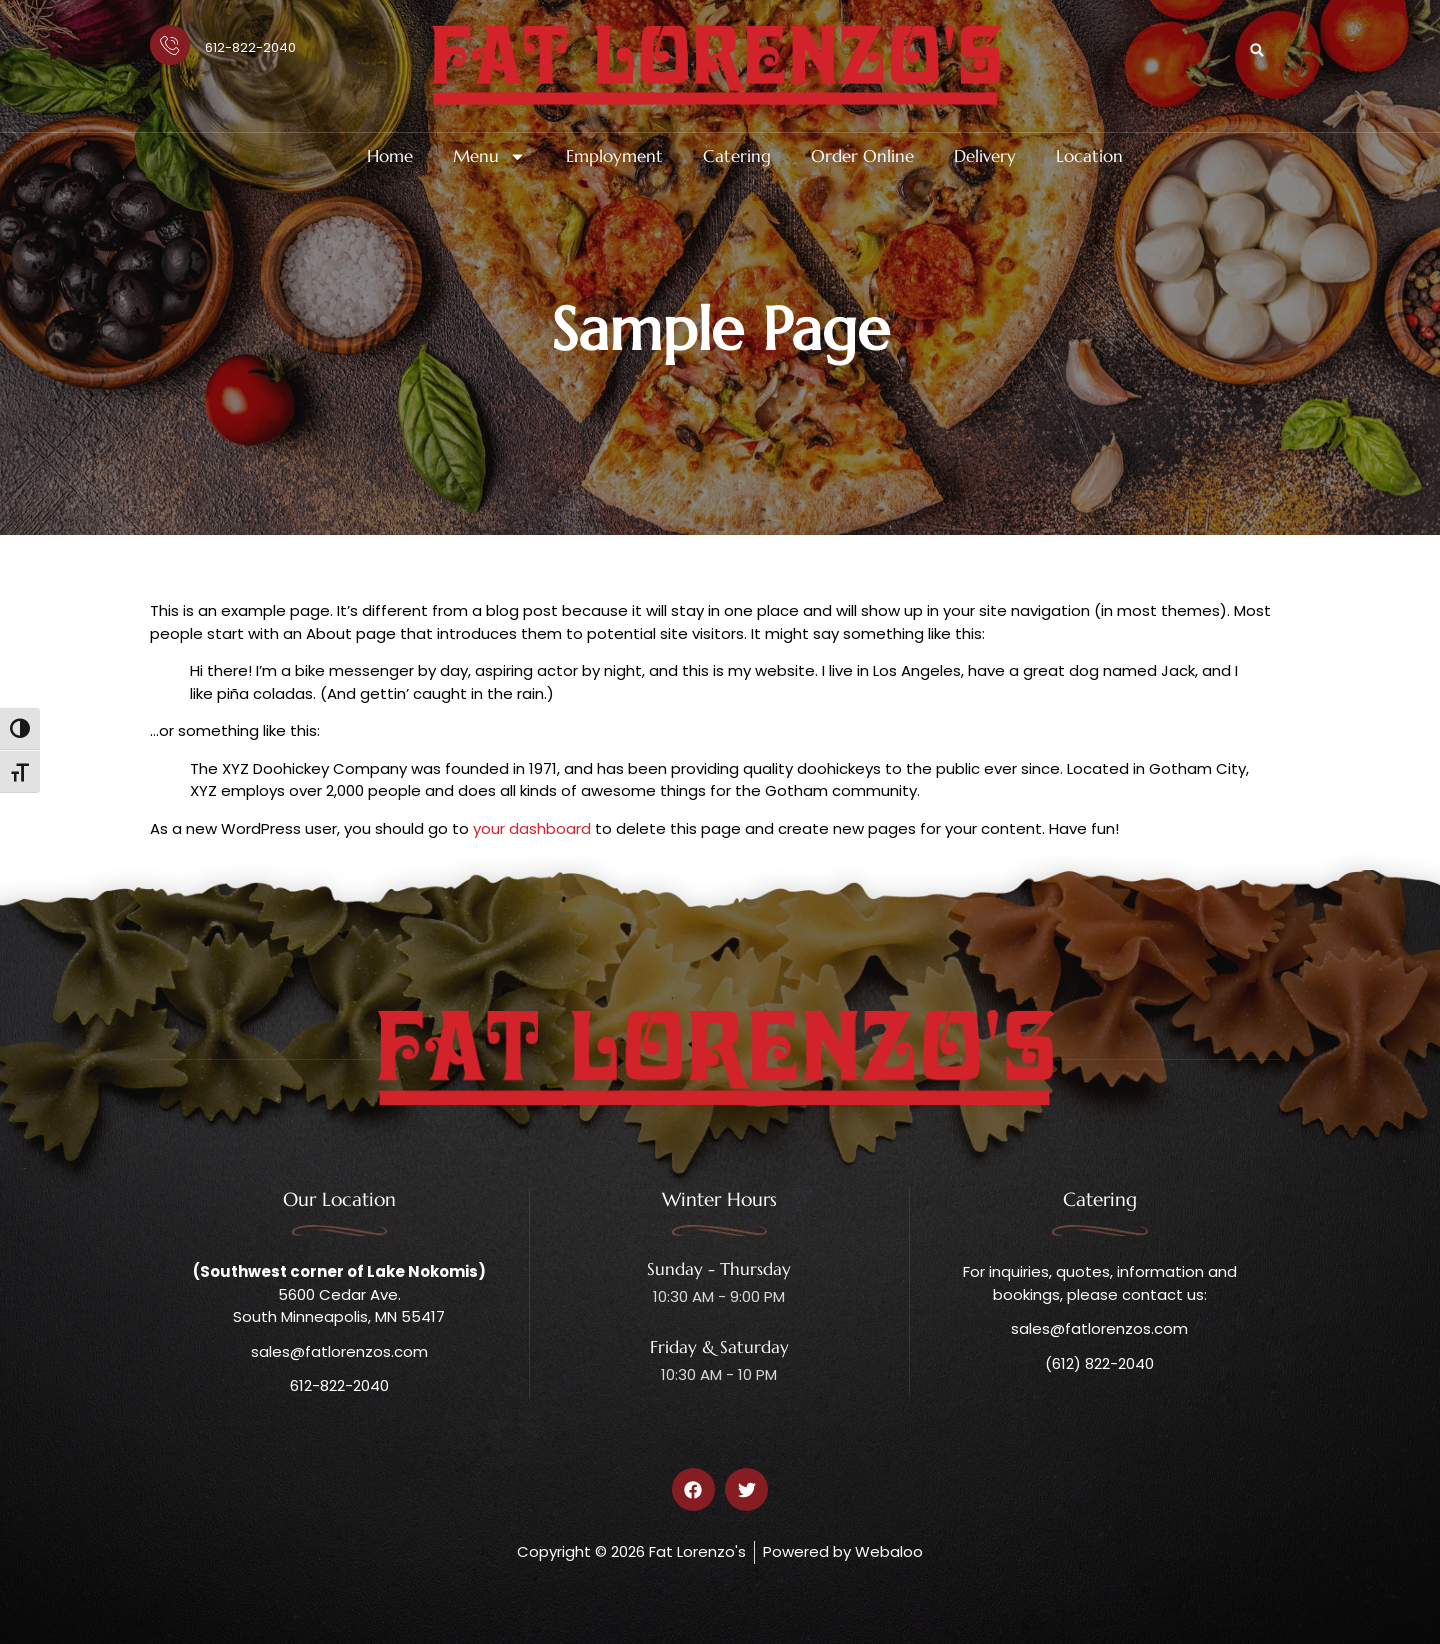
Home (390, 156)
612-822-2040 (250, 47)
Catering (737, 156)
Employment (614, 156)
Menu (489, 156)
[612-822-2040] (170, 45)
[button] (1257, 50)
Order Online (862, 156)
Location (1089, 156)
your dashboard (532, 828)
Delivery (985, 156)
